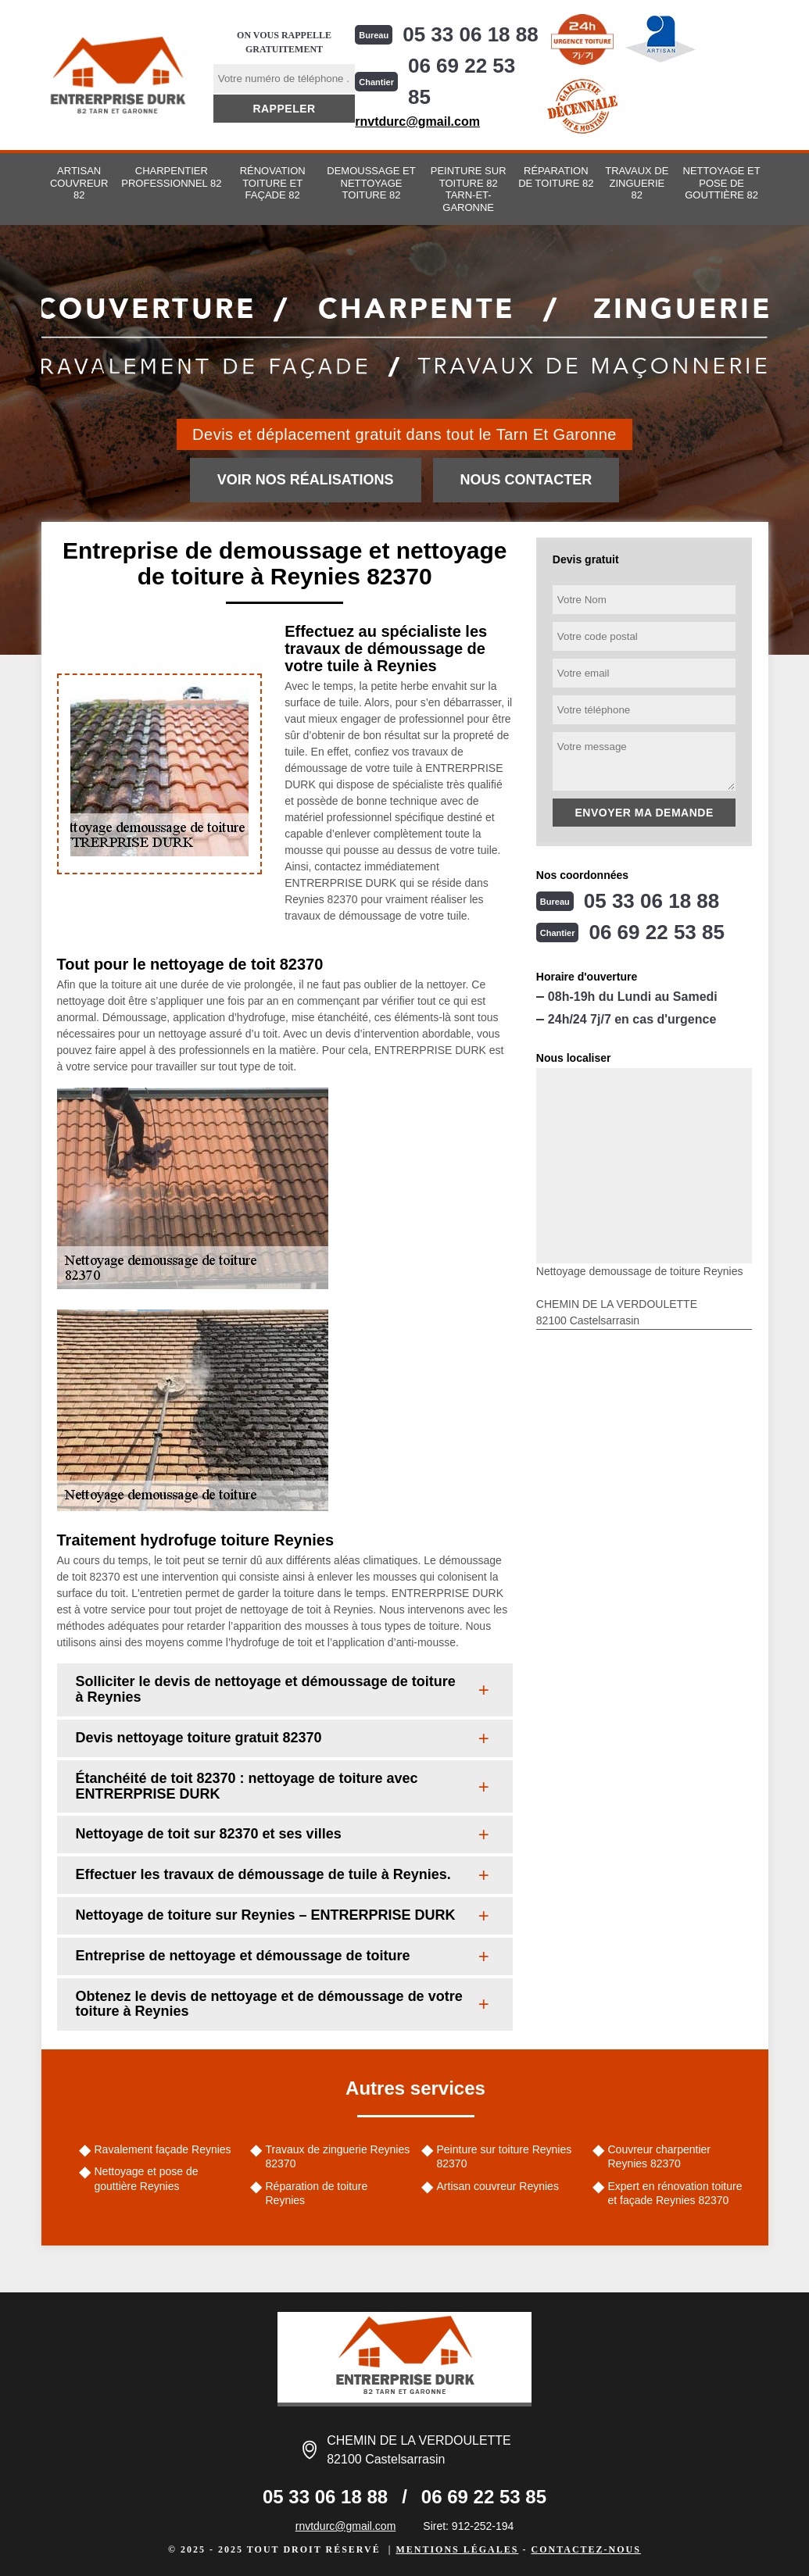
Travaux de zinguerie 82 (636, 183)
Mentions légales (457, 2549)
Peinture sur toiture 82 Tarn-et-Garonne (469, 189)
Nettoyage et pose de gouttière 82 (722, 183)
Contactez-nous (585, 2549)
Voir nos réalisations (305, 480)
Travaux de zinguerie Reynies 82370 (338, 2156)
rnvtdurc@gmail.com (417, 121)
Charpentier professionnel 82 (171, 177)
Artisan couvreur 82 (79, 183)
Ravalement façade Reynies (163, 2149)
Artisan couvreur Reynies (498, 2186)
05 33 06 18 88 (471, 34)
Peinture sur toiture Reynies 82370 (504, 2156)
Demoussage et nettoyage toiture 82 (371, 183)
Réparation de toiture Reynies (317, 2193)
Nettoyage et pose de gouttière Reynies (147, 2178)
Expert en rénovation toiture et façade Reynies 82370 (675, 2193)
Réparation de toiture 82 (555, 177)
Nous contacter (526, 480)
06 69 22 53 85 (461, 81)
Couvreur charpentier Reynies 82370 (659, 2156)
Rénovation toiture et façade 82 (273, 183)
